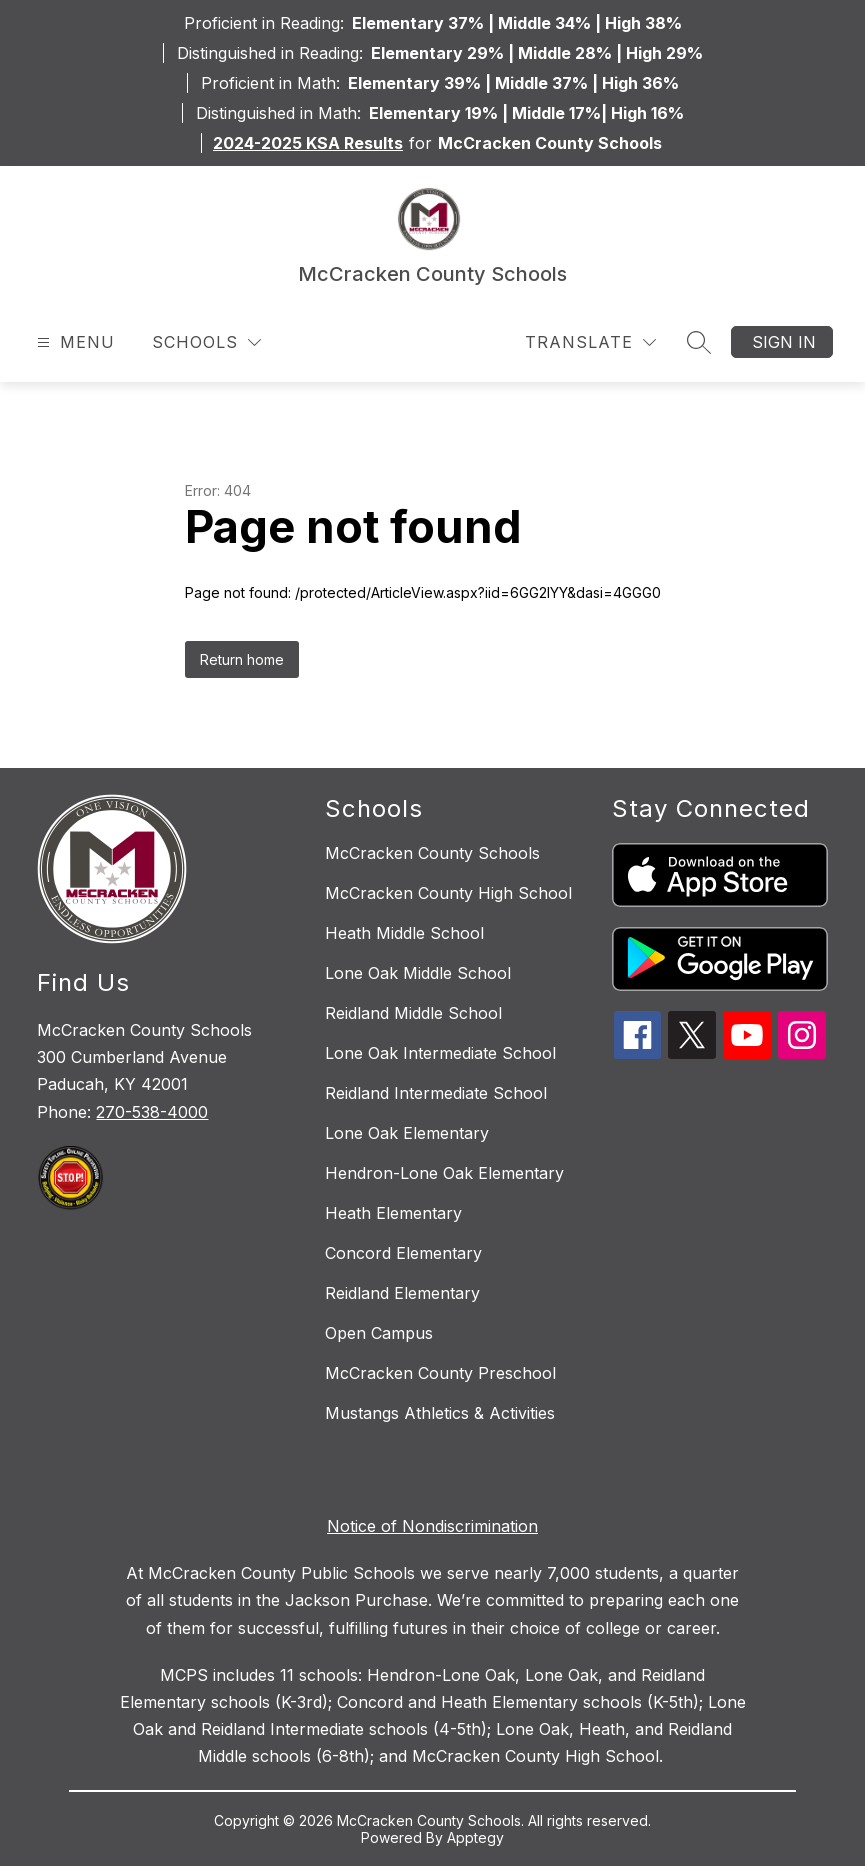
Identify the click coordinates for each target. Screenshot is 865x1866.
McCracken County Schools (432, 853)
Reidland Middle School (413, 1013)
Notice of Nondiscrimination (432, 1526)
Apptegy (475, 1837)
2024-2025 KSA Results (308, 143)
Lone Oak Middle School (418, 973)
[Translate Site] (590, 342)
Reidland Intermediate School (436, 1093)
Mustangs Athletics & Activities (440, 1413)
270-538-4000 (152, 1112)
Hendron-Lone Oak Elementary (444, 1173)
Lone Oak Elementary (407, 1133)
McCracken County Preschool (440, 1373)
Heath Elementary (393, 1213)
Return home (242, 659)
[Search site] (699, 342)
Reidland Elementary (402, 1293)
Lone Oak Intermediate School (440, 1053)
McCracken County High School (448, 893)
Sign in (784, 342)
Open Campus (379, 1333)
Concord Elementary (403, 1253)
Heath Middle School (404, 933)
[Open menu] (73, 342)
